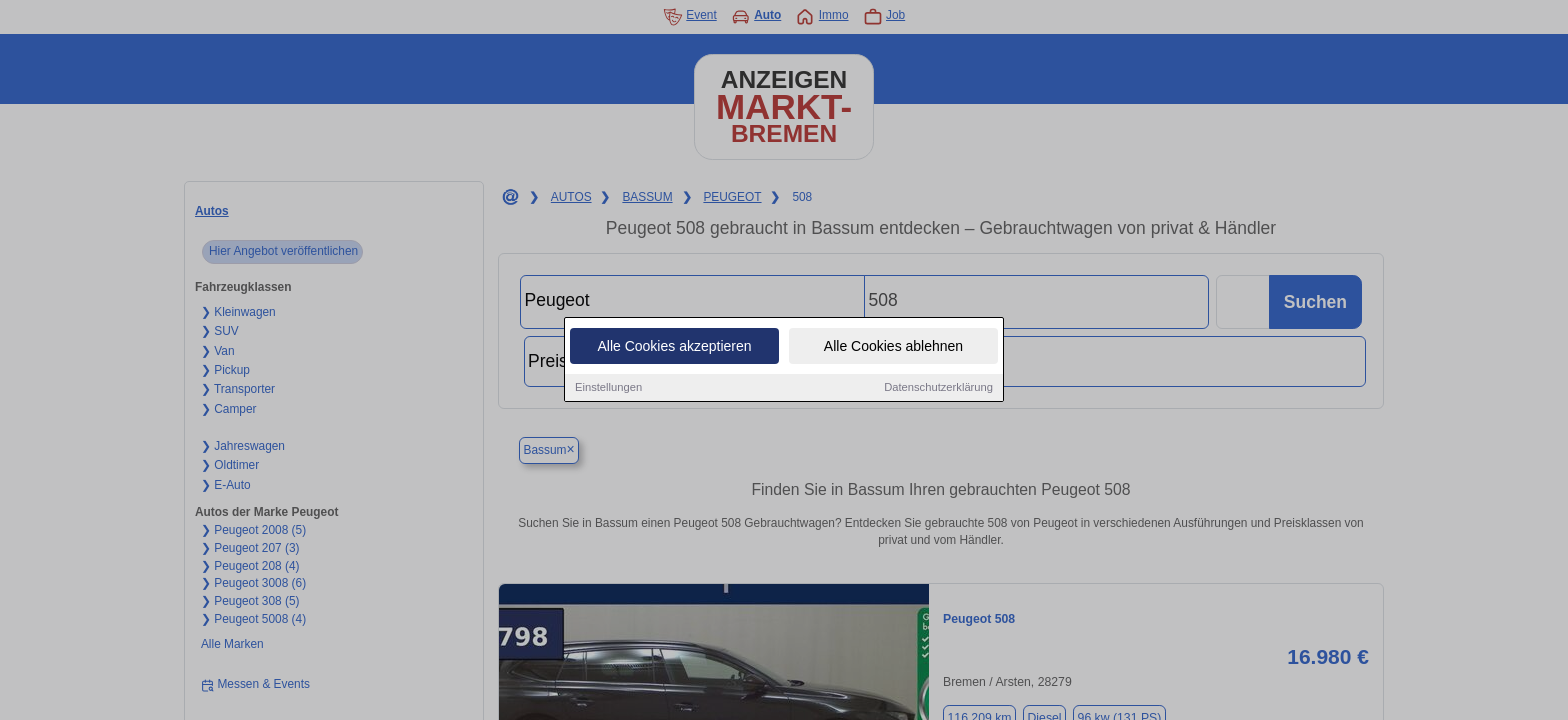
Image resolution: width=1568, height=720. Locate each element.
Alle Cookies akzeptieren (674, 347)
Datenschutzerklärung (938, 388)
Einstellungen (608, 388)
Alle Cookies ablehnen (893, 347)
